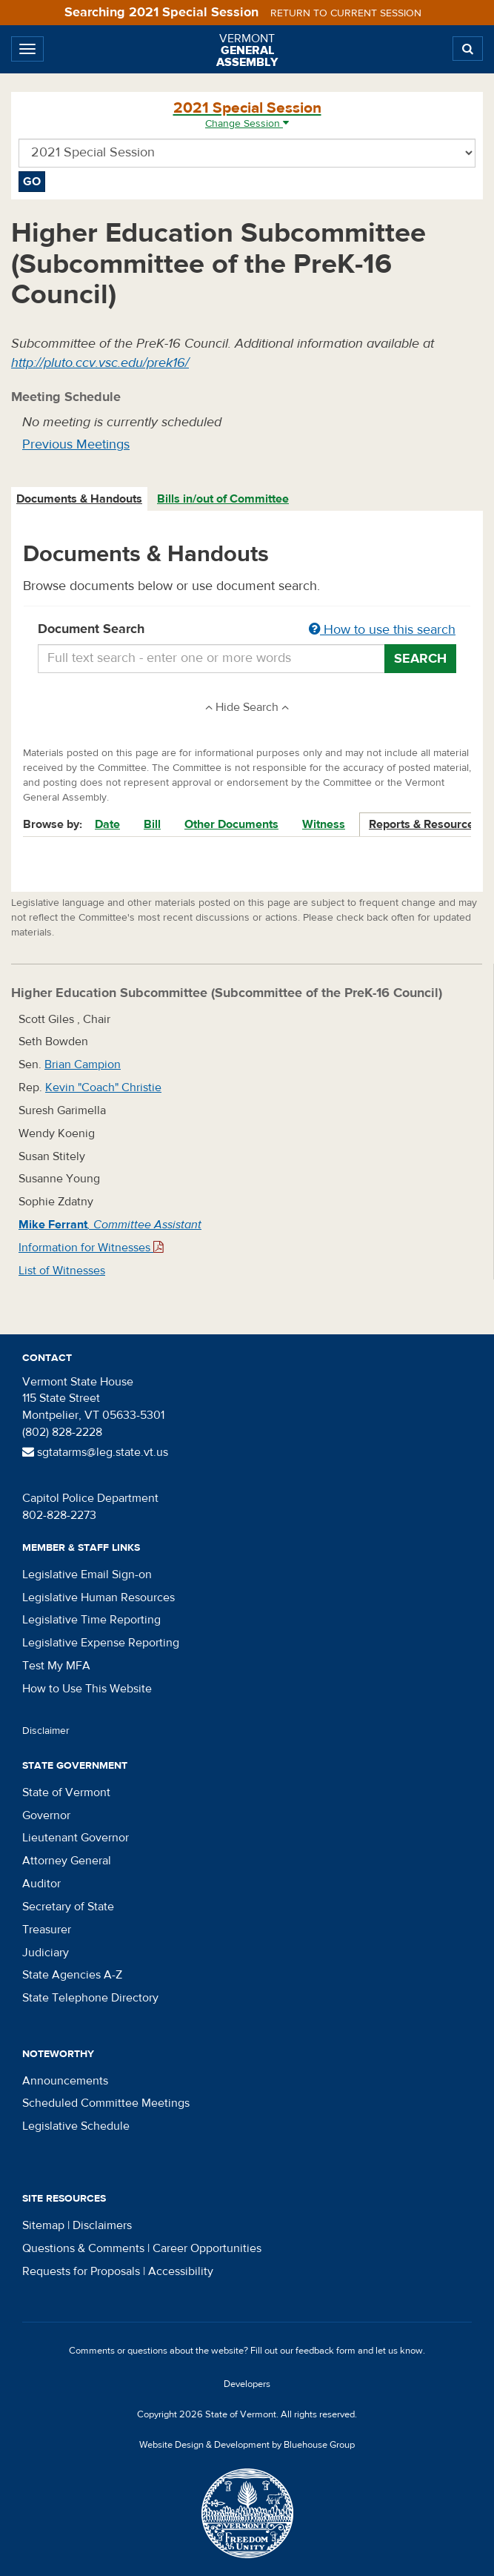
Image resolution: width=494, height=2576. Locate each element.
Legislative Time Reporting (91, 1619)
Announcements (65, 2080)
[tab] (80, 499)
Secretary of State (68, 1906)
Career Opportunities (207, 2248)
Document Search (247, 630)
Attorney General (66, 1860)
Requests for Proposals (81, 2271)
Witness (323, 824)
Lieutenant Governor (75, 1837)
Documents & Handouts (79, 498)
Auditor (41, 1883)
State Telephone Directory (90, 1997)
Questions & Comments (83, 2248)
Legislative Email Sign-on (87, 1574)
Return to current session (345, 13)
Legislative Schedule (76, 2126)
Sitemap (43, 2225)
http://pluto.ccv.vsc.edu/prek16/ (100, 362)
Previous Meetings (76, 444)
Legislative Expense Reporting (100, 1642)
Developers (247, 2384)
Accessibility (180, 2271)
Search (420, 658)
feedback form (326, 2351)
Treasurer (46, 1929)
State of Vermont (66, 1792)
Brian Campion (82, 1064)
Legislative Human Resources (98, 1597)
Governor (46, 1815)
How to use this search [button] (382, 629)
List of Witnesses (62, 1270)
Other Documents (231, 824)
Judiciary (45, 1952)
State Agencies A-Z (72, 1974)
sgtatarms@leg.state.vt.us (95, 1452)
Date (107, 824)
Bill (152, 824)
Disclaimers (102, 2225)
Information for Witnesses (91, 1247)
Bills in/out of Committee (223, 498)
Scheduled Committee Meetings (106, 2103)
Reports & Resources (424, 824)
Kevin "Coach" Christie (103, 1087)
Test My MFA (56, 1665)
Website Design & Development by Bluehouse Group (247, 2445)
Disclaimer (46, 1731)
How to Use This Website (87, 1688)
